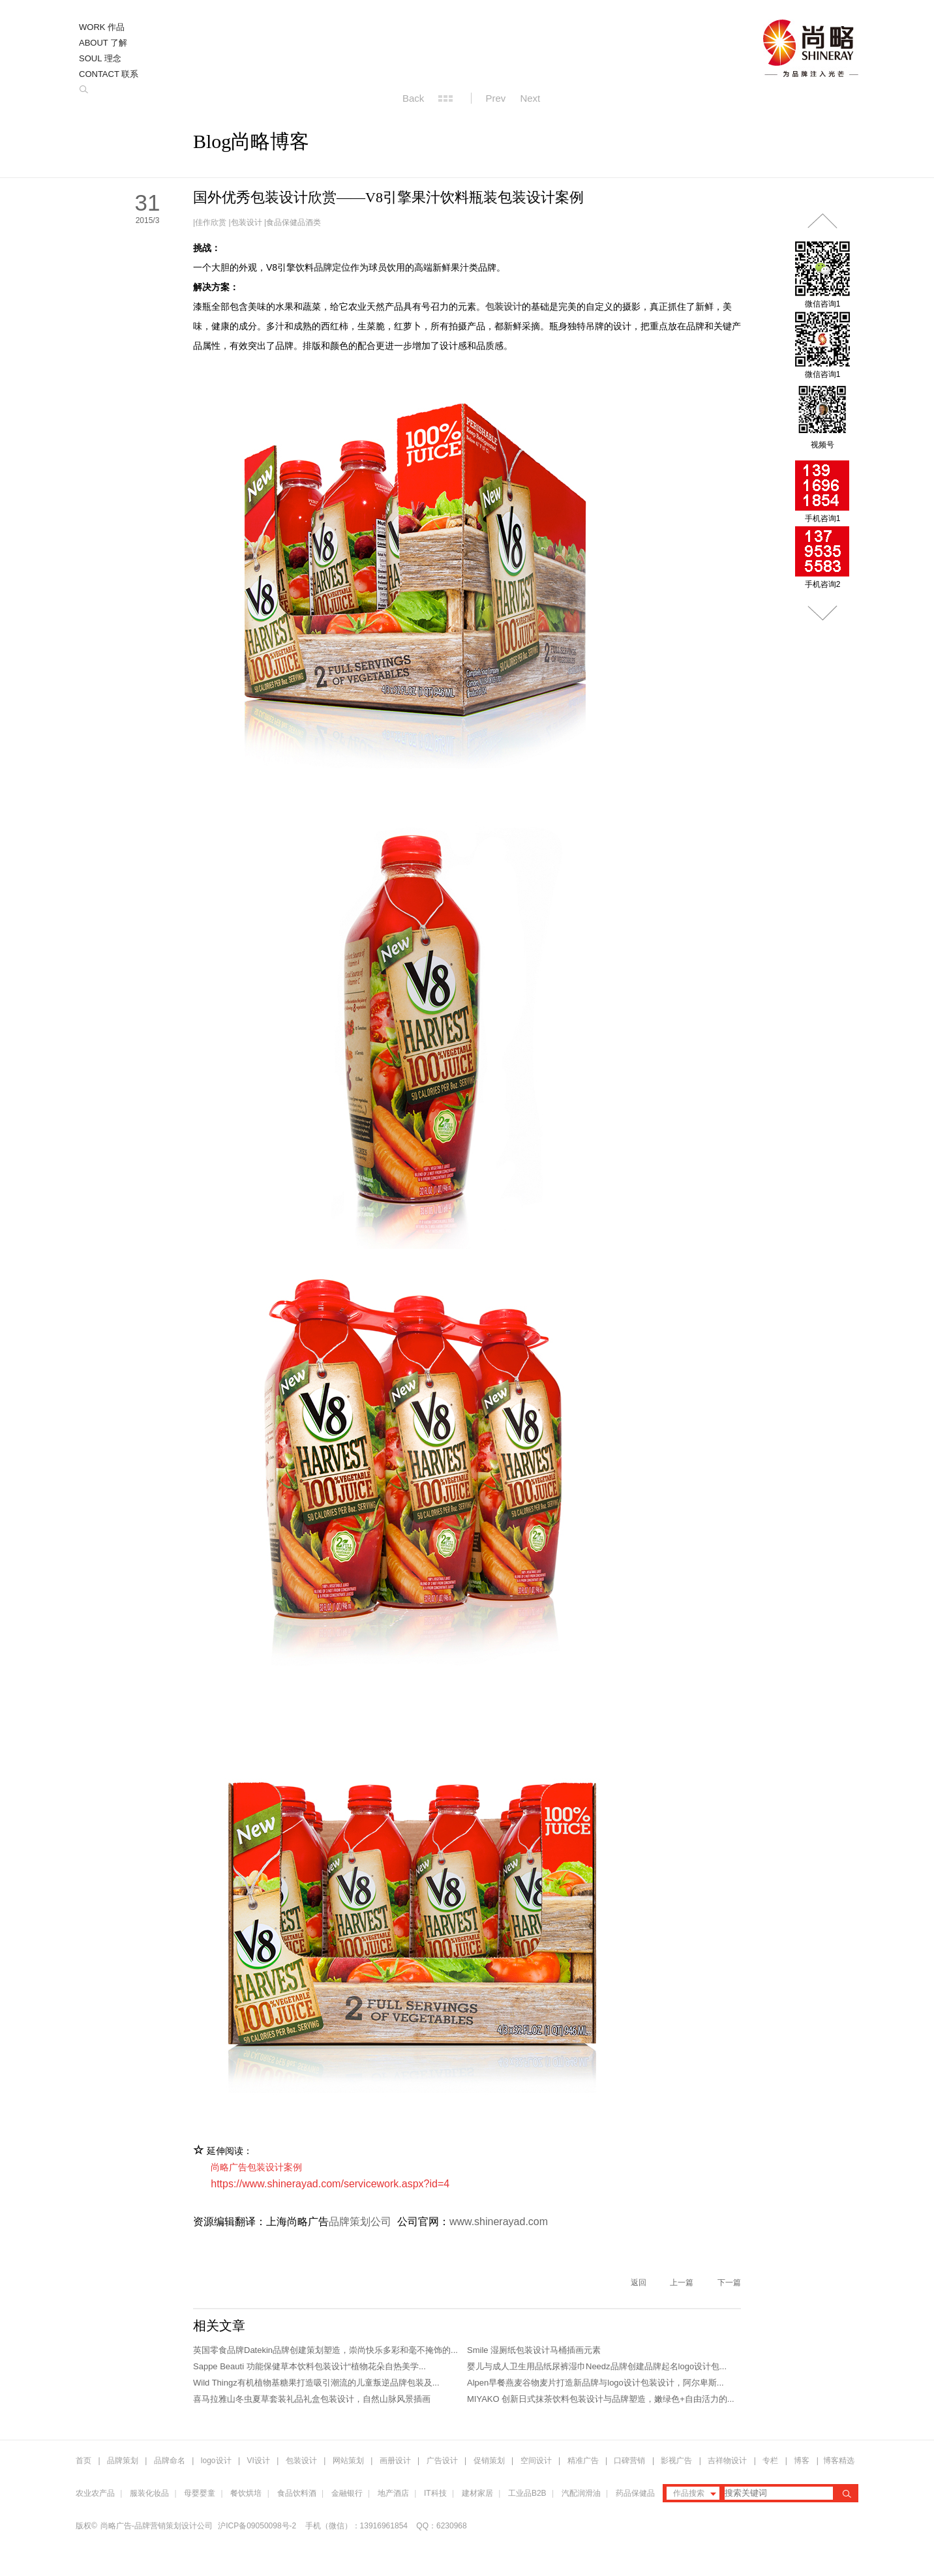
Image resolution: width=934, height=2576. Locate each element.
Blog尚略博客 (251, 141)
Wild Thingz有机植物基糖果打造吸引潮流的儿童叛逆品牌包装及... (316, 2383)
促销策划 (489, 2460)
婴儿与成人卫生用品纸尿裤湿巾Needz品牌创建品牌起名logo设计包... (597, 2366)
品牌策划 (122, 2460)
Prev (496, 98)
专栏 (771, 2460)
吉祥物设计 (727, 2460)
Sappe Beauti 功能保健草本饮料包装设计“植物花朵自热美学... (309, 2366)
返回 (638, 2282)
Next (530, 98)
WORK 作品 (102, 27)
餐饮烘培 (246, 2493)
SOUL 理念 (100, 58)
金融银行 (347, 2493)
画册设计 (395, 2460)
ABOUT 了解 (103, 43)
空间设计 (536, 2460)
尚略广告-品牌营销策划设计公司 (156, 2525)
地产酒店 (393, 2493)
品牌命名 (169, 2460)
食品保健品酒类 (293, 222)
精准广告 (583, 2460)
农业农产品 (95, 2493)
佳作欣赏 (210, 222)
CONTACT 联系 (108, 74)
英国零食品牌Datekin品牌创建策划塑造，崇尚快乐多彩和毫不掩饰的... (325, 2350)
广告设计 (442, 2460)
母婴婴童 (199, 2493)
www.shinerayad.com (498, 2221)
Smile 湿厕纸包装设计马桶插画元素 (534, 2350)
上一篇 (681, 2282)
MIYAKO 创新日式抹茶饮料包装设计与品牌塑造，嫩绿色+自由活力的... (600, 2399)
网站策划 (348, 2460)
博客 (801, 2460)
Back (413, 98)
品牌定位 (332, 267)
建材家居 (477, 2493)
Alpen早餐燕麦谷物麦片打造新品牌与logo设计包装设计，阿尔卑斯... (595, 2383)
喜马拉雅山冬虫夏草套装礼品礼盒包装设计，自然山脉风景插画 (311, 2399)
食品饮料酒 (296, 2493)
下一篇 (729, 2282)
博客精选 (838, 2460)
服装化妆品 (149, 2493)
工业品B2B (527, 2493)
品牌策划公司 (360, 2221)
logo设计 (216, 2460)
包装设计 (246, 222)
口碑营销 (629, 2460)
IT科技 (435, 2493)
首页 (83, 2460)
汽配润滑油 (581, 2493)
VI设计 (258, 2460)
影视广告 (676, 2460)
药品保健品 (635, 2493)
